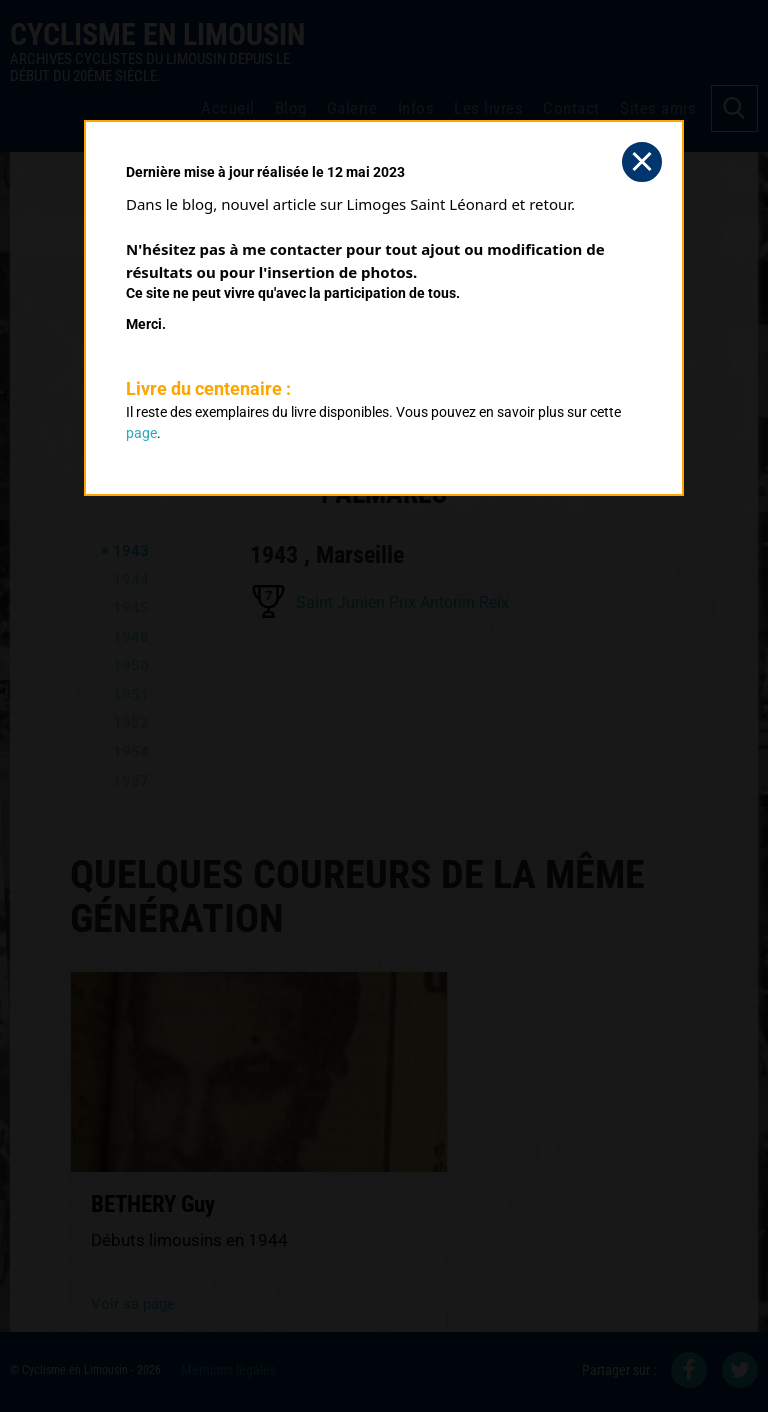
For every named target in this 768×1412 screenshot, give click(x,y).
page (141, 433)
